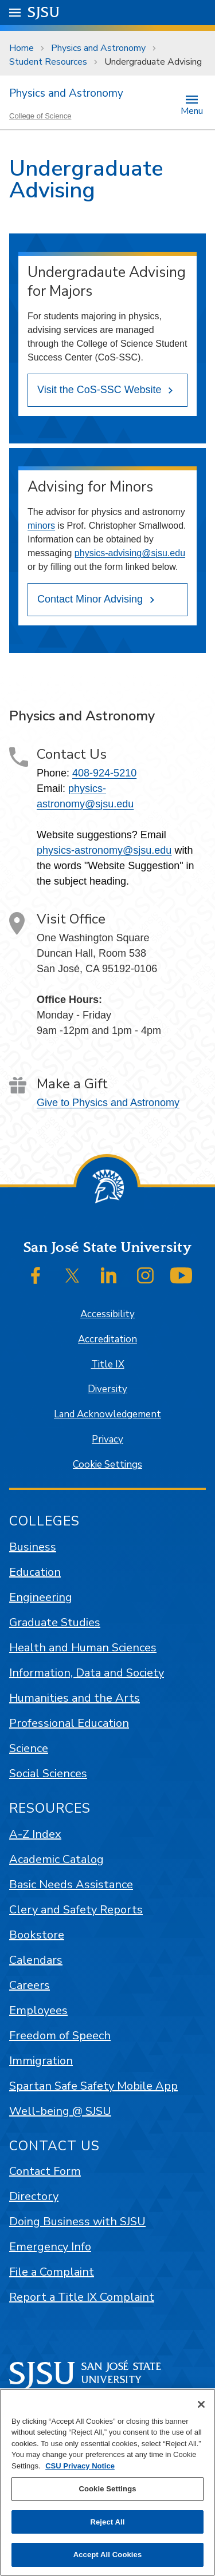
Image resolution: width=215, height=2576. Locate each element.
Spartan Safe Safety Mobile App (93, 2086)
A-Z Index (35, 1834)
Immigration (41, 2060)
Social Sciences (48, 1773)
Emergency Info (50, 2246)
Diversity (107, 1389)
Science (28, 1748)
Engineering (40, 1597)
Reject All (107, 2522)
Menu (192, 110)
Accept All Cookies (107, 2554)
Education (35, 1572)
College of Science (40, 116)
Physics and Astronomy (98, 48)
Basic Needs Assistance (71, 1884)
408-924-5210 (104, 773)
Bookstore (36, 1935)
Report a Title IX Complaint (81, 2297)
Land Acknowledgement (107, 1414)
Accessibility (107, 1314)
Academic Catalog (56, 1859)
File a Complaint (51, 2272)
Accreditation (107, 1339)
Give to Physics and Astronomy (108, 1102)
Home (21, 48)
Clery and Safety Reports (76, 1909)
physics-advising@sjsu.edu (130, 553)
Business (32, 1547)
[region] (107, 2482)
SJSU (44, 11)
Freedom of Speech (60, 2035)
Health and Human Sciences (83, 1647)
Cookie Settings (107, 1464)
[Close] (201, 2404)
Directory (33, 2196)
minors (41, 525)
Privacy (107, 1439)
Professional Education (69, 1723)
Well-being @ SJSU (60, 2111)
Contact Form (45, 2171)
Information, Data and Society (86, 1673)
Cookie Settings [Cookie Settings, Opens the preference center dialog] (107, 2488)
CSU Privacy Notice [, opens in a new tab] (80, 2466)
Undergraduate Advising (153, 62)
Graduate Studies (54, 1622)
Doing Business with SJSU (77, 2221)
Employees (38, 2010)
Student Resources (48, 62)
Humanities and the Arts (74, 1698)
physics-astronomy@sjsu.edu (104, 850)
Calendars (35, 1960)
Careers (29, 1985)
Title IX (107, 1364)
